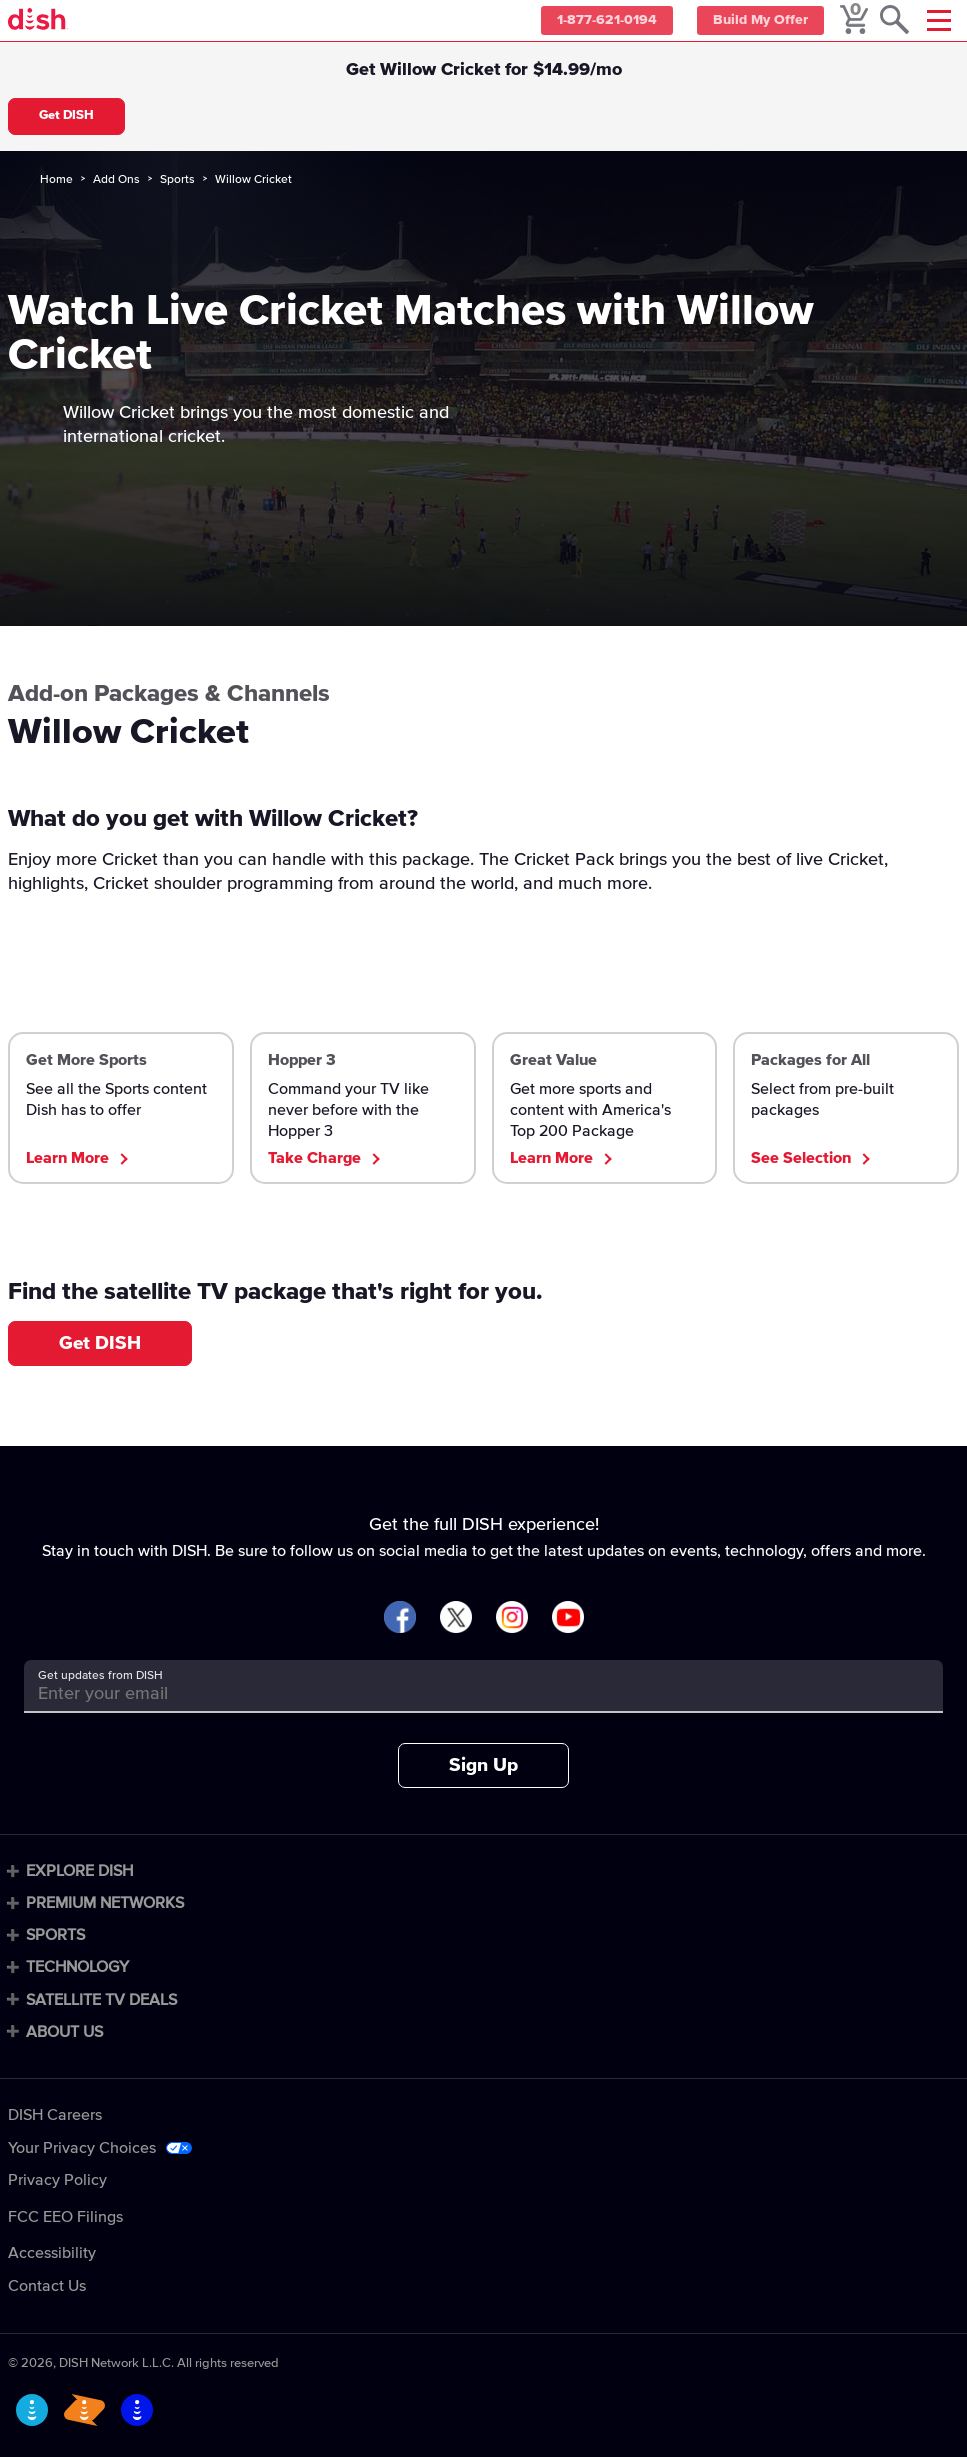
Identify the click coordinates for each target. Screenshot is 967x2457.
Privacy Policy (57, 2180)
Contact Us (47, 2286)
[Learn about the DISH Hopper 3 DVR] (363, 1158)
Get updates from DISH (100, 1676)
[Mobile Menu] (939, 20)
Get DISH (66, 115)
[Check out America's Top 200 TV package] (605, 1158)
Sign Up (483, 1765)
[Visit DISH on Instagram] (512, 1618)
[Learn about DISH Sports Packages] (121, 1158)
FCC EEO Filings (65, 2217)
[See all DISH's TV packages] (846, 1158)
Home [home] (56, 180)
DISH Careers (55, 2115)
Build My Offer (756, 21)
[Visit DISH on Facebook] (400, 1618)
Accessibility (52, 2253)
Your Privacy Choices (82, 2148)
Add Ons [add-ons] (116, 180)
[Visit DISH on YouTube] (568, 1618)
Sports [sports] (177, 180)
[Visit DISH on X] (456, 1618)
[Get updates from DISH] (465, 1693)
